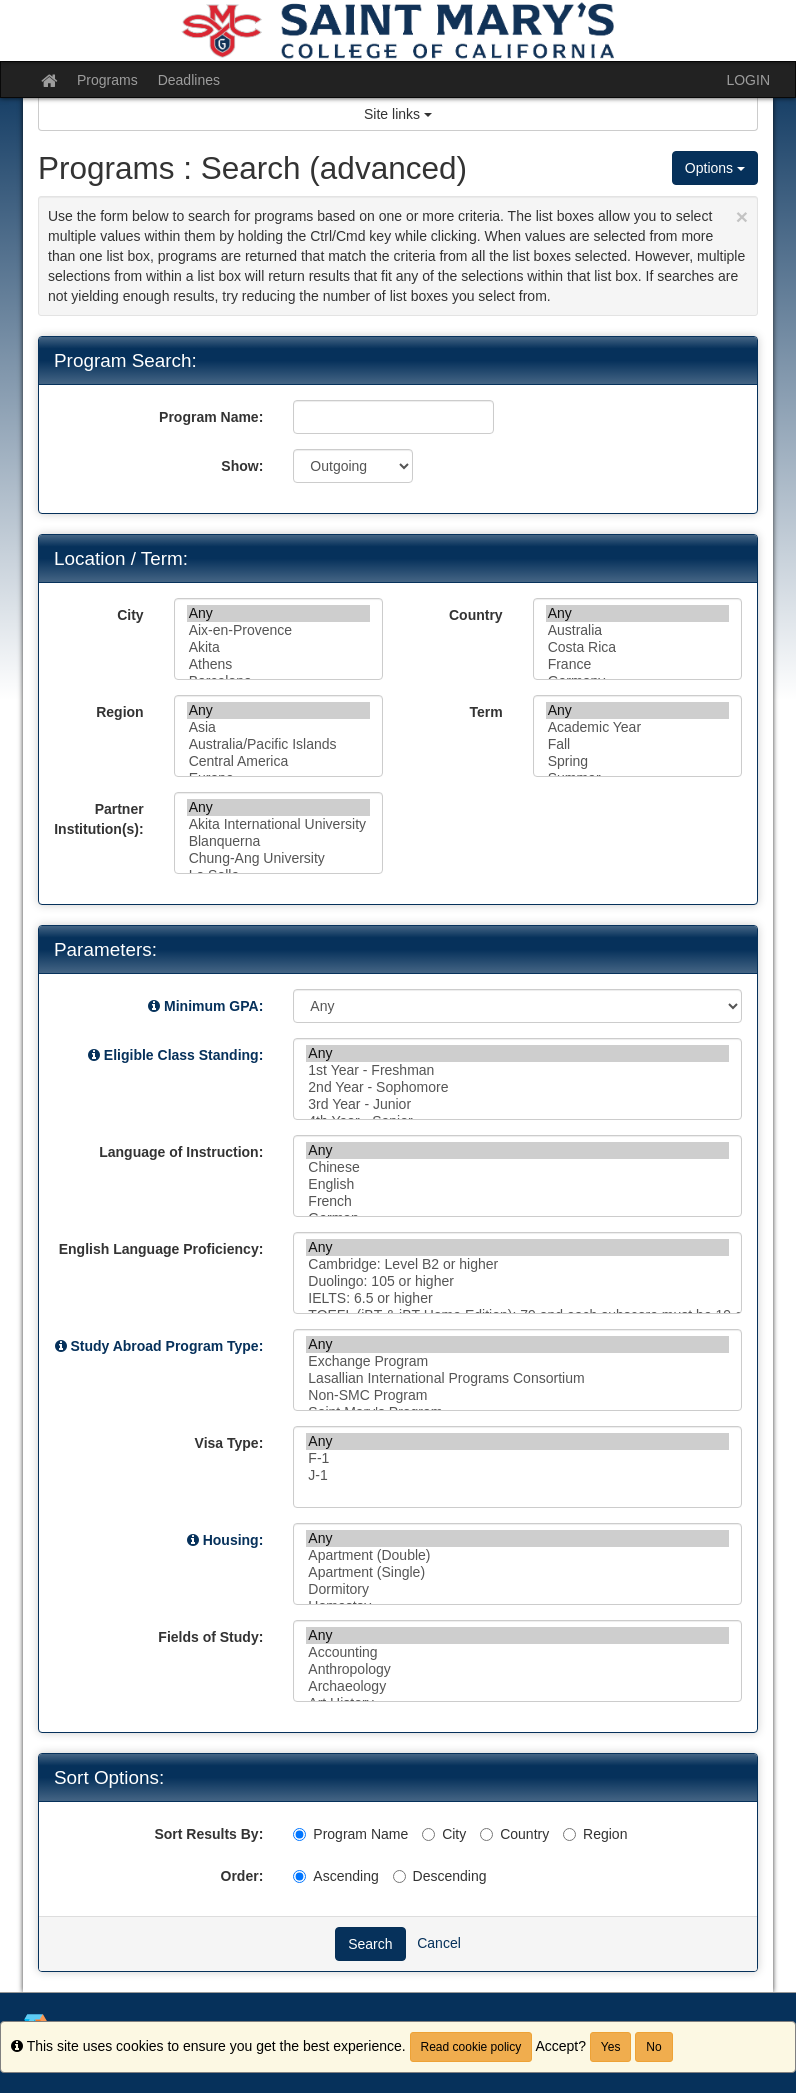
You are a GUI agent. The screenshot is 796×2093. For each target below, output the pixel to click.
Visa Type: (229, 1443)
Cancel (439, 1942)
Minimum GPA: (213, 1006)
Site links (398, 114)
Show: (242, 466)
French (517, 1201)
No (653, 2047)
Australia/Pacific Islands (278, 744)
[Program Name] (299, 1834)
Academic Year (637, 727)
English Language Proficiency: (161, 1249)
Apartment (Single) (517, 1572)
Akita (278, 647)
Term (485, 712)
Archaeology (517, 1686)
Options (715, 168)
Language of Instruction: (181, 1152)
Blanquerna (278, 841)
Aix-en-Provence (278, 630)
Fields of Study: (210, 1637)
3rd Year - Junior (517, 1104)
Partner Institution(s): (98, 819)
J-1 (517, 1475)
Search (370, 1944)
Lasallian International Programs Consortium (517, 1378)
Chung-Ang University (278, 858)
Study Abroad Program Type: (166, 1346)
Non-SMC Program (517, 1395)
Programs (107, 80)
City (130, 615)
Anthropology (517, 1669)
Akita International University (278, 824)
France (637, 664)
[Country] (486, 1834)
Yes (611, 2047)
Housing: (233, 1540)
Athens (278, 664)
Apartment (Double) (517, 1555)
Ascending (335, 1876)
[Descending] (399, 1876)
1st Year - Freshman (517, 1070)
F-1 (517, 1458)
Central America (278, 761)
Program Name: (211, 417)
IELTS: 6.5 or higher (517, 1298)
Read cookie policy (471, 2047)
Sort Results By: (208, 1834)
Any (278, 613)
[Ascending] (299, 1876)
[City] (428, 1834)
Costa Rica (637, 647)
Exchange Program (517, 1361)
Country (476, 615)
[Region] (569, 1834)
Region (119, 712)
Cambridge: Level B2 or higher (517, 1264)
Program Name (350, 1834)
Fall (637, 744)
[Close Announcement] (742, 216)
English (517, 1184)
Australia (637, 630)
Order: (242, 1876)
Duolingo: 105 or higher (517, 1281)
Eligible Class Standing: (183, 1055)
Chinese (517, 1167)
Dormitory (517, 1589)
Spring (637, 761)
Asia (278, 727)
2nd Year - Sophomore (517, 1087)
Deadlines (189, 80)
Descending (440, 1876)
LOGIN (748, 80)
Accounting (517, 1652)
